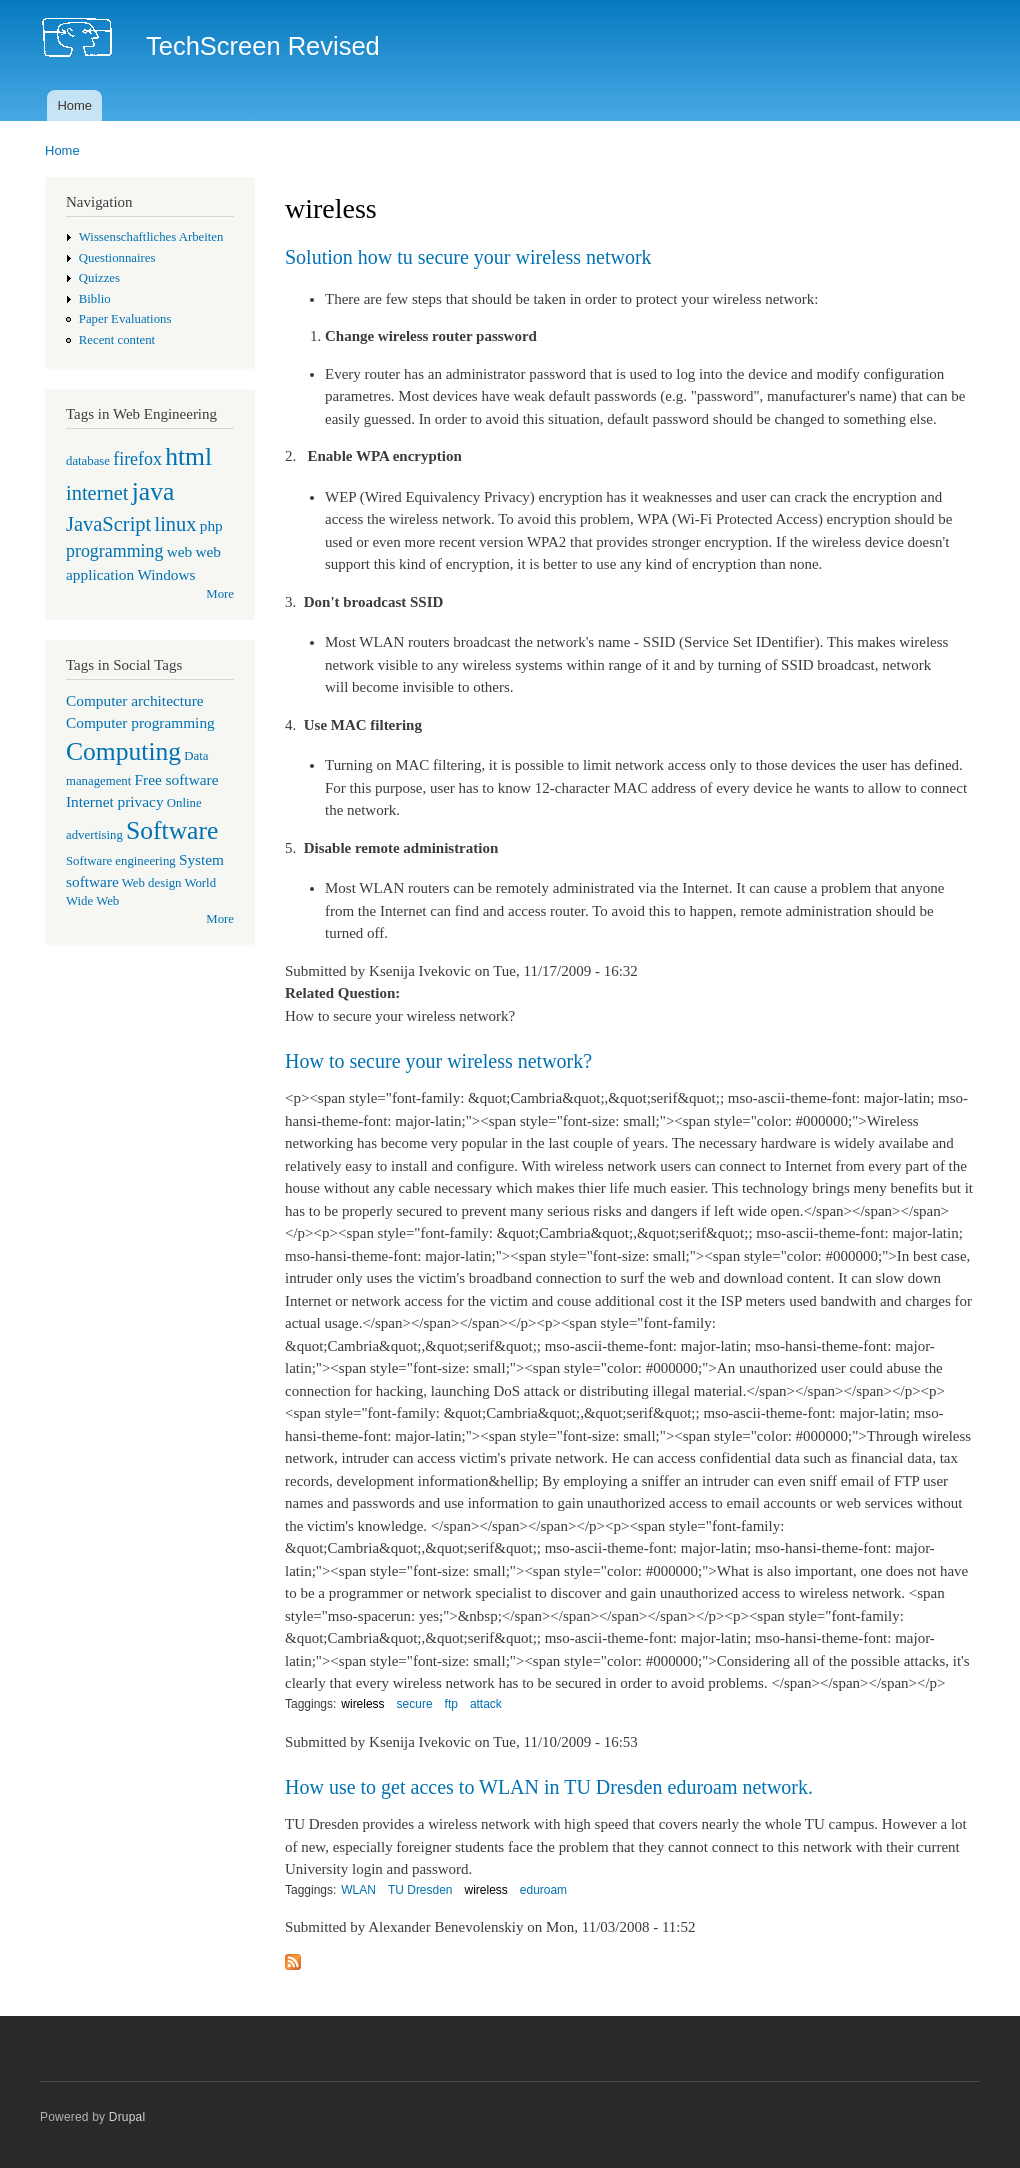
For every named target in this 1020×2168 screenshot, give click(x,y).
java (153, 491)
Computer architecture (135, 700)
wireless (362, 1704)
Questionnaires (117, 258)
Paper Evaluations (125, 319)
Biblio (95, 299)
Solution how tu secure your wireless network (468, 257)
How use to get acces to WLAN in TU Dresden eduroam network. (549, 1787)
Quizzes (99, 278)
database (88, 461)
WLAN (358, 1890)
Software (172, 830)
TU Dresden (420, 1890)
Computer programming (140, 722)
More (220, 594)
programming (114, 551)
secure (415, 1704)
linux (175, 524)
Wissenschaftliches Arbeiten (151, 237)
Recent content (117, 340)
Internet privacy (115, 801)
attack (486, 1704)
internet (97, 493)
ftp (451, 1704)
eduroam (543, 1890)
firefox (137, 459)
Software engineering (121, 861)
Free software (177, 779)
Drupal (127, 2117)
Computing (123, 751)
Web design (152, 883)
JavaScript (108, 524)
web (180, 551)
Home (74, 105)
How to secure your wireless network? (438, 1061)
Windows (166, 574)
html (188, 456)
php (211, 525)
